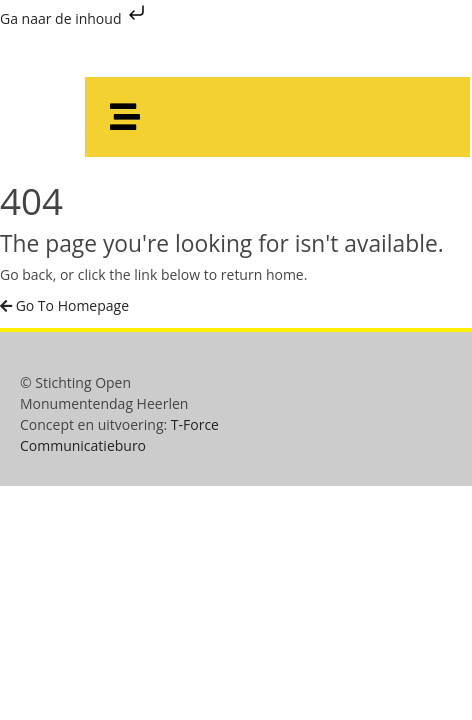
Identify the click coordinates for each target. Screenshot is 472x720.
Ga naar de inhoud (74, 18)
